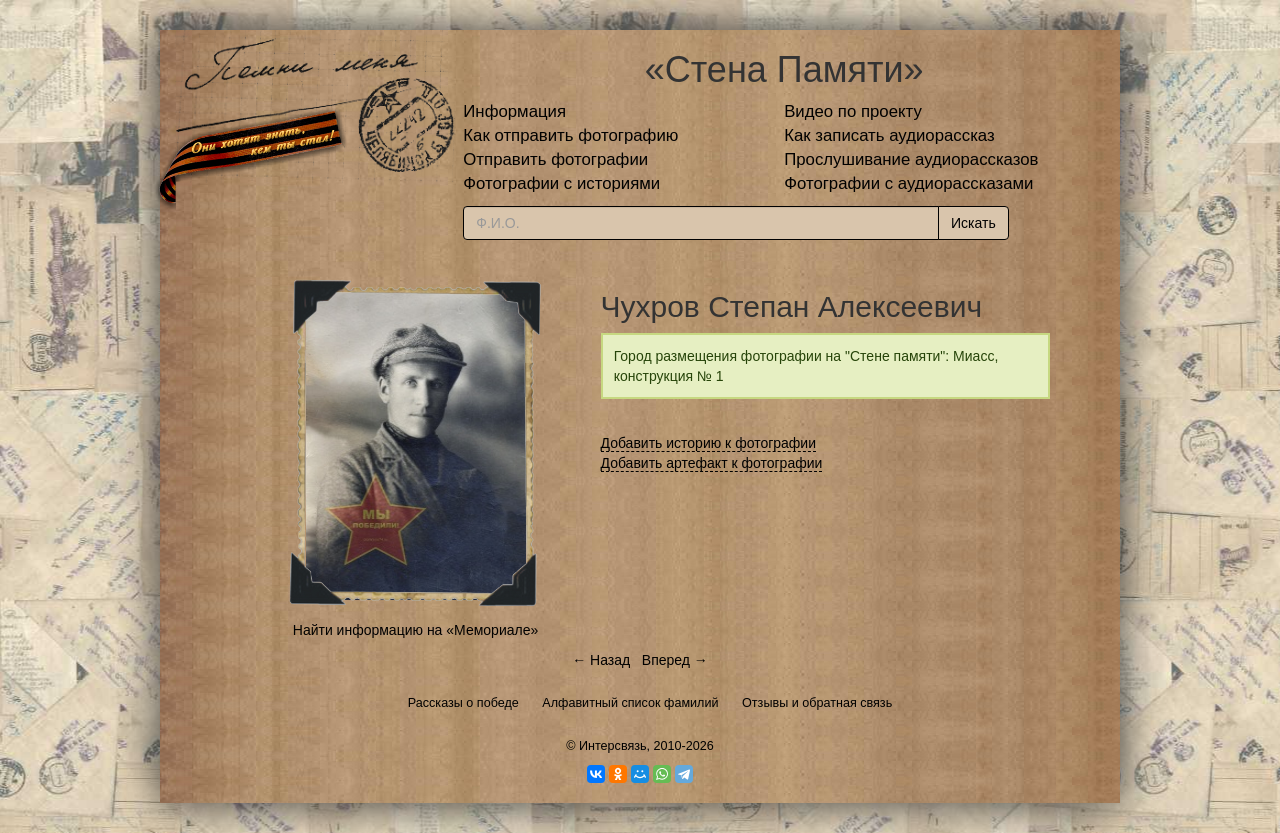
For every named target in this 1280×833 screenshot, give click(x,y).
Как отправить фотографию (570, 135)
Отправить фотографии (555, 159)
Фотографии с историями (561, 183)
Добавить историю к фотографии (709, 443)
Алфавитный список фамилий (630, 703)
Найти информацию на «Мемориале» (415, 630)
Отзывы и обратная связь (817, 703)
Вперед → (675, 660)
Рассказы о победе (463, 703)
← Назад (601, 660)
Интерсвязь (613, 746)
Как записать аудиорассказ (889, 135)
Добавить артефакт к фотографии (712, 463)
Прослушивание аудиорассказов (911, 159)
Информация (514, 111)
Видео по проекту (853, 111)
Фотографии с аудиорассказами (908, 183)
